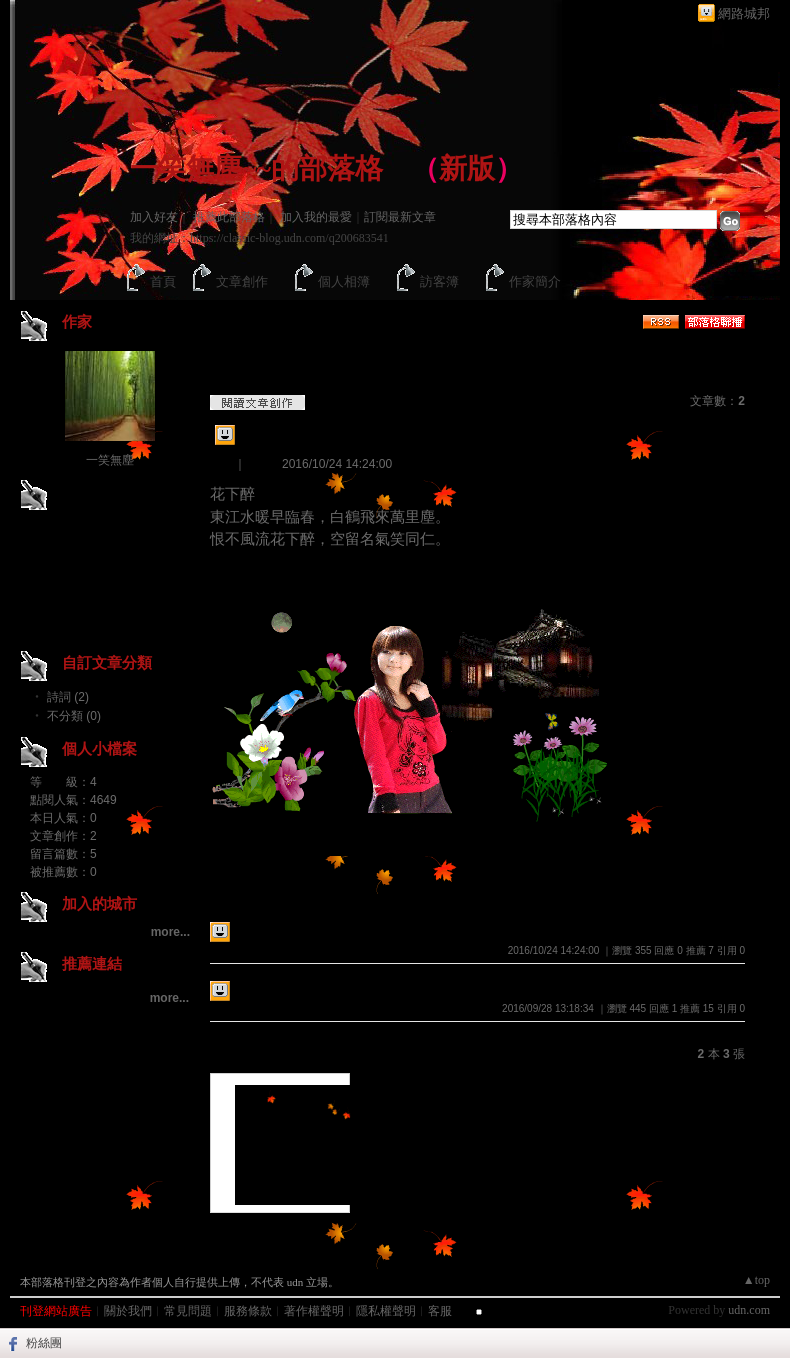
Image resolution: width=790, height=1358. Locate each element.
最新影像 (240, 1050)
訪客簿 (439, 281)
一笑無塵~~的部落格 (256, 168)
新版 (467, 168)
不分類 (295, 1230)
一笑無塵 (110, 460)
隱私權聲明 (386, 1311)
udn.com (749, 1310)
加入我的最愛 (316, 217)
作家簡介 (535, 281)
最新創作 (240, 898)
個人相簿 (344, 281)
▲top (756, 1280)
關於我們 (128, 1311)
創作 (222, 464)
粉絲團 (44, 1343)
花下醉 (262, 438)
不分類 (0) (74, 716)
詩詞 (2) (68, 697)
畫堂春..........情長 (292, 989)
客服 (440, 1311)
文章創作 (242, 281)
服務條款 (248, 1311)
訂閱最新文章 (400, 217)
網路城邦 (744, 13)
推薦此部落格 (229, 217)
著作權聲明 (314, 1311)
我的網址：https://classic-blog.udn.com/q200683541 (259, 238)
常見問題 (188, 1311)
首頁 (163, 281)
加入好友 (154, 217)
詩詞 (258, 464)
